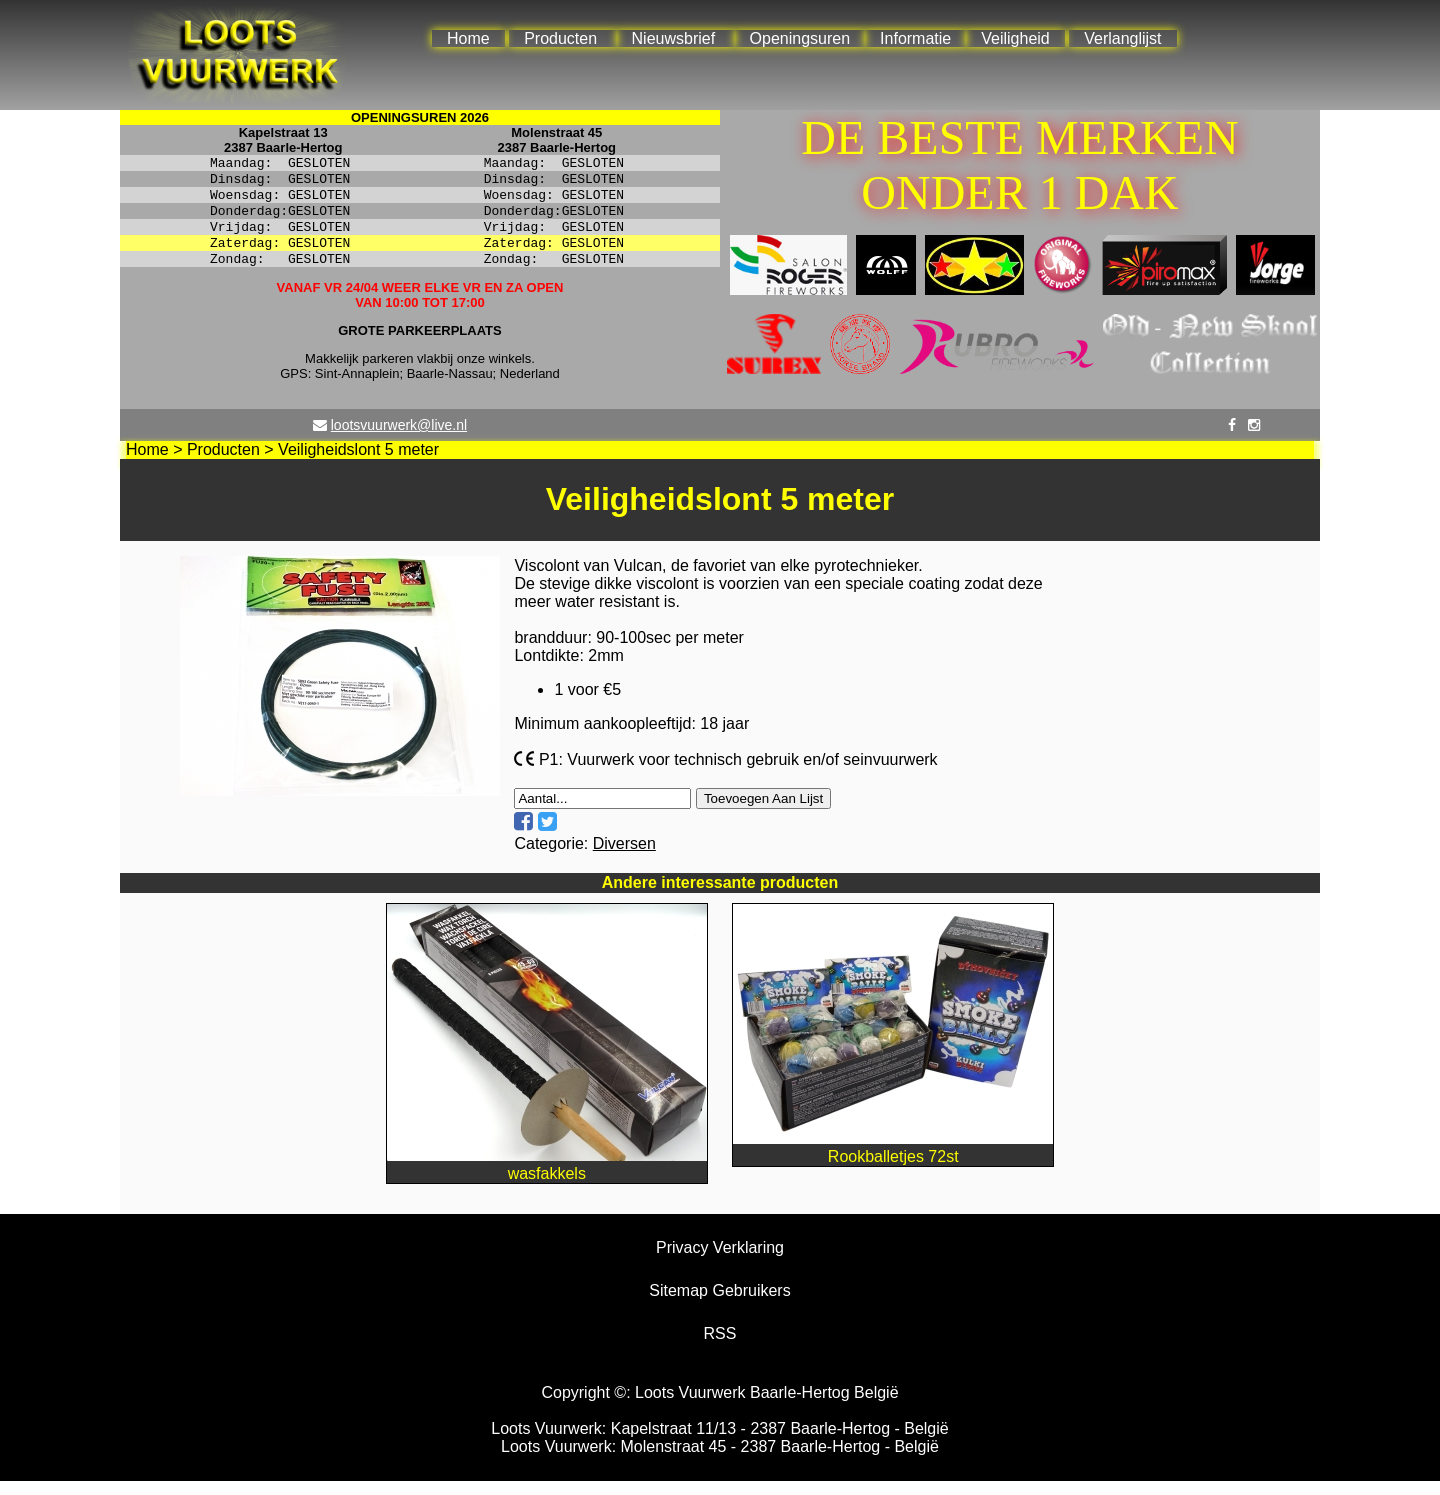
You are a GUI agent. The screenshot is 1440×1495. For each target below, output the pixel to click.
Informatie (915, 38)
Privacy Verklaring (720, 1261)
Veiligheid (1015, 38)
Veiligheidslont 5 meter (358, 463)
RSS (720, 1347)
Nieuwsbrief (674, 38)
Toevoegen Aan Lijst (763, 812)
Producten (560, 38)
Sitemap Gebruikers (719, 1304)
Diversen (624, 857)
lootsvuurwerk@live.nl (399, 439)
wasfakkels (547, 1178)
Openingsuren (800, 38)
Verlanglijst (1122, 38)
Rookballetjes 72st (893, 1161)
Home (468, 38)
